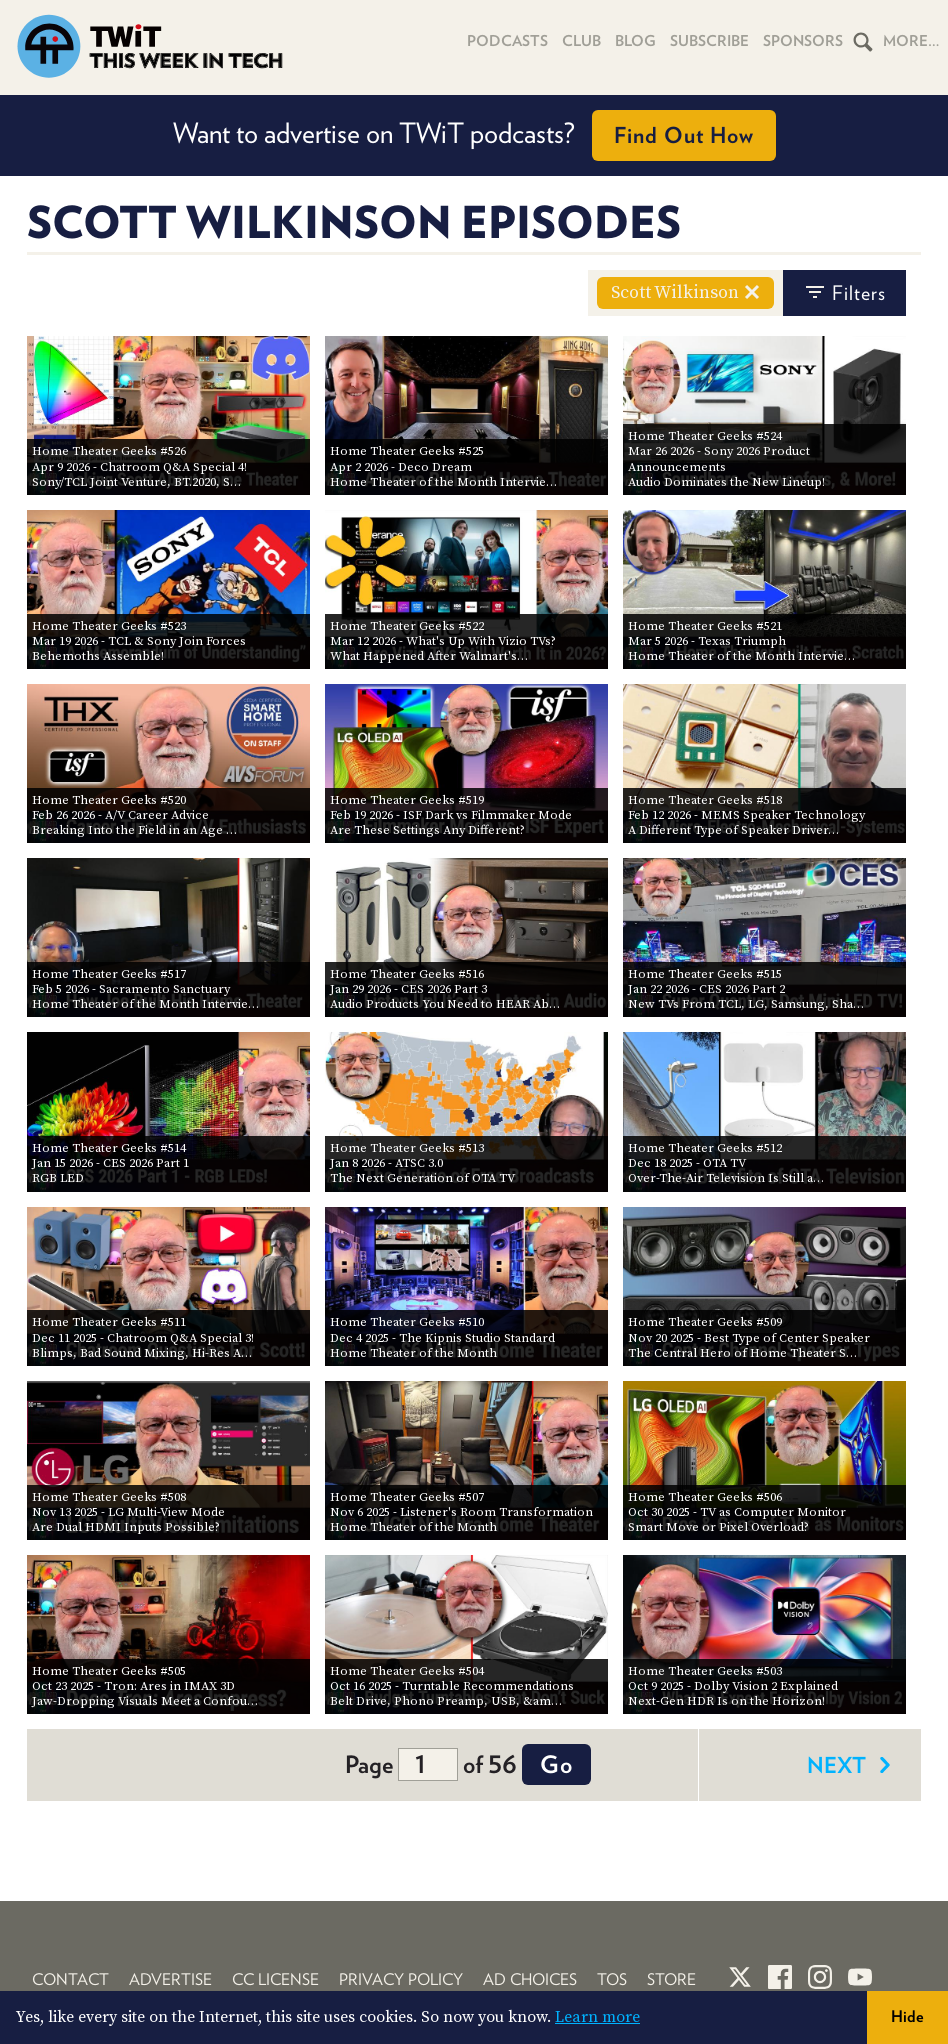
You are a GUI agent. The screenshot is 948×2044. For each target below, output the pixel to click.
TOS (612, 1979)
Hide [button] (907, 2016)
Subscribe (709, 41)
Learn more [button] (597, 2017)
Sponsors (803, 41)
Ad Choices (530, 1979)
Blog (635, 41)
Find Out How (684, 135)
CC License (275, 1979)
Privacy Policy (401, 1979)
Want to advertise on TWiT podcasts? (474, 135)
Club (581, 41)
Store (671, 1979)
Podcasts (507, 41)
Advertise (170, 1979)
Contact (70, 1979)
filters (844, 293)
